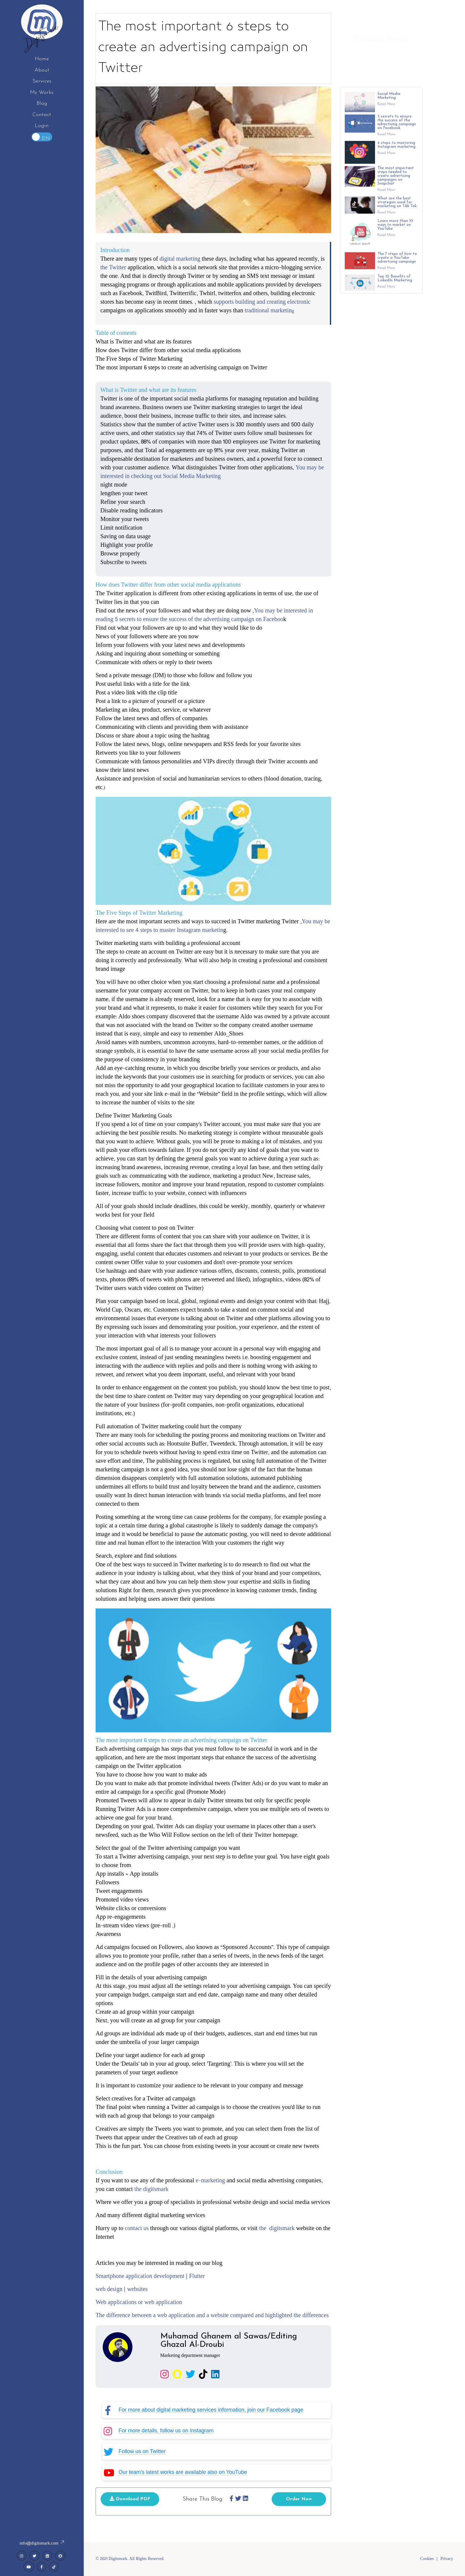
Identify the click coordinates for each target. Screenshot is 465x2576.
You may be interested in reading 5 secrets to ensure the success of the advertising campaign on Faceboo (204, 618)
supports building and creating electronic (262, 305)
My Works (41, 92)
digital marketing (179, 262)
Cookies (427, 2559)
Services (41, 81)
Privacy (446, 2559)
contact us (137, 2231)
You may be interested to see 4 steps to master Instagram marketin (213, 928)
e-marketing (209, 2183)
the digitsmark (151, 2192)
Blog (42, 103)
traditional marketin (268, 313)
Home (42, 59)
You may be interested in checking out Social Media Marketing (212, 475)
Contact (41, 115)
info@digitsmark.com (42, 2543)
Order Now (299, 2501)
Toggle (41, 136)
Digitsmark (41, 36)
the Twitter (113, 270)
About (41, 70)
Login (42, 126)
